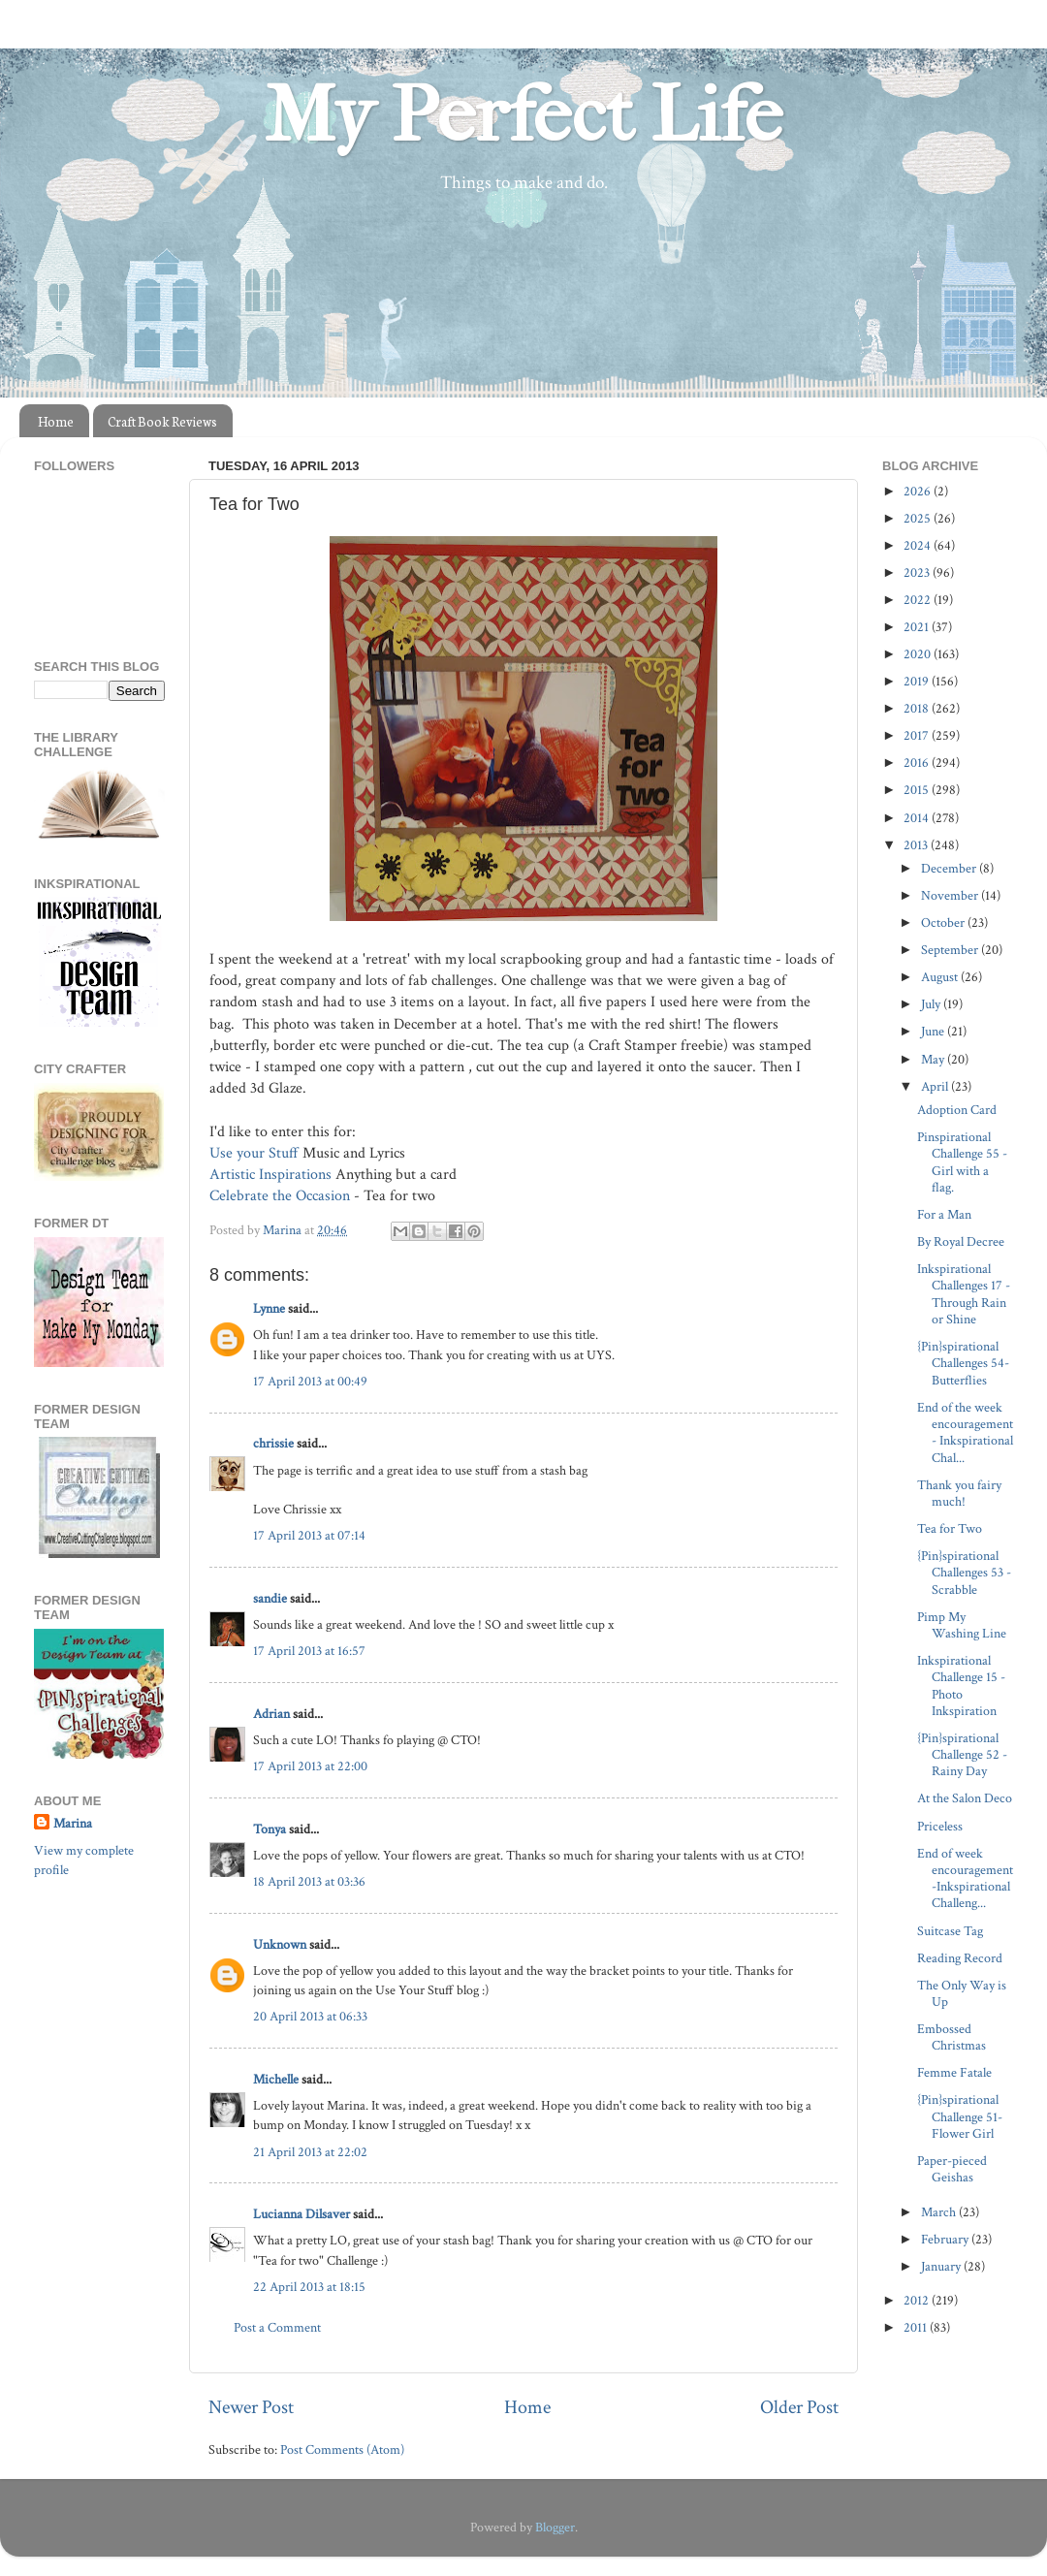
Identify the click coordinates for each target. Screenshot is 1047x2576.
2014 (918, 818)
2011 (917, 2327)
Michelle (276, 2079)
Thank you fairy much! (959, 1493)
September (951, 949)
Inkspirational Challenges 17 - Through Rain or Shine (963, 1293)
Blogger (555, 2527)
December (950, 868)
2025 (919, 518)
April (936, 1086)
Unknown (279, 1944)
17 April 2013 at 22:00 (310, 1766)
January (942, 2266)
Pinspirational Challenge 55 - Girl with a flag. (962, 1162)
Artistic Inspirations (270, 1174)
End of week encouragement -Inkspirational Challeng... (965, 1878)
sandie (270, 1598)
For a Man (944, 1214)
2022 (919, 599)
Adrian (271, 1713)
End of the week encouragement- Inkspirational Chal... (965, 1432)
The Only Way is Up (961, 1993)
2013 (917, 845)
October (944, 922)
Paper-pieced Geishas (952, 2168)
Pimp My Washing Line (961, 1624)
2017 (918, 735)
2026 (919, 491)
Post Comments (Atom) (342, 2449)
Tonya (269, 1829)
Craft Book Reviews (162, 421)
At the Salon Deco (964, 1798)
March (940, 2212)
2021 (918, 627)
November (951, 895)
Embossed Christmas (951, 2036)
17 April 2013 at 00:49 (310, 1381)
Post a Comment (277, 2327)
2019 (918, 681)
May (934, 1059)
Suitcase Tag (950, 1931)
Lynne (269, 1308)
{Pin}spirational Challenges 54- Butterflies (963, 1363)
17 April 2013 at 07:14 (309, 1535)
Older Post (799, 2407)
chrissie (273, 1443)
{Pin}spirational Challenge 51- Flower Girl (959, 2116)
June (934, 1031)
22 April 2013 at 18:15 (309, 2286)
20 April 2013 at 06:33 (310, 2016)
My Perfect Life (523, 115)
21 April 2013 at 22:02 (310, 2152)
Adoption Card (957, 1109)
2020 (919, 654)
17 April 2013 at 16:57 (309, 1650)
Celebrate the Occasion (279, 1196)
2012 (918, 2300)
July (932, 1004)
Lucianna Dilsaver (301, 2214)
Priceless (940, 1826)
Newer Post (251, 2407)
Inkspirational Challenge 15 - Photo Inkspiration (961, 1685)
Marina (72, 1823)
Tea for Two (949, 1528)
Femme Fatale (954, 2072)
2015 (918, 789)
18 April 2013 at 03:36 (309, 1881)
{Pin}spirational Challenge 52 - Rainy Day (962, 1755)
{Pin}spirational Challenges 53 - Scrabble (964, 1572)
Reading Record (959, 1958)
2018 (918, 708)
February (946, 2239)
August (941, 977)
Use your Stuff (254, 1153)
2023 (918, 572)
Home (56, 421)
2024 (919, 545)
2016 (918, 762)
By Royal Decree (960, 1241)
